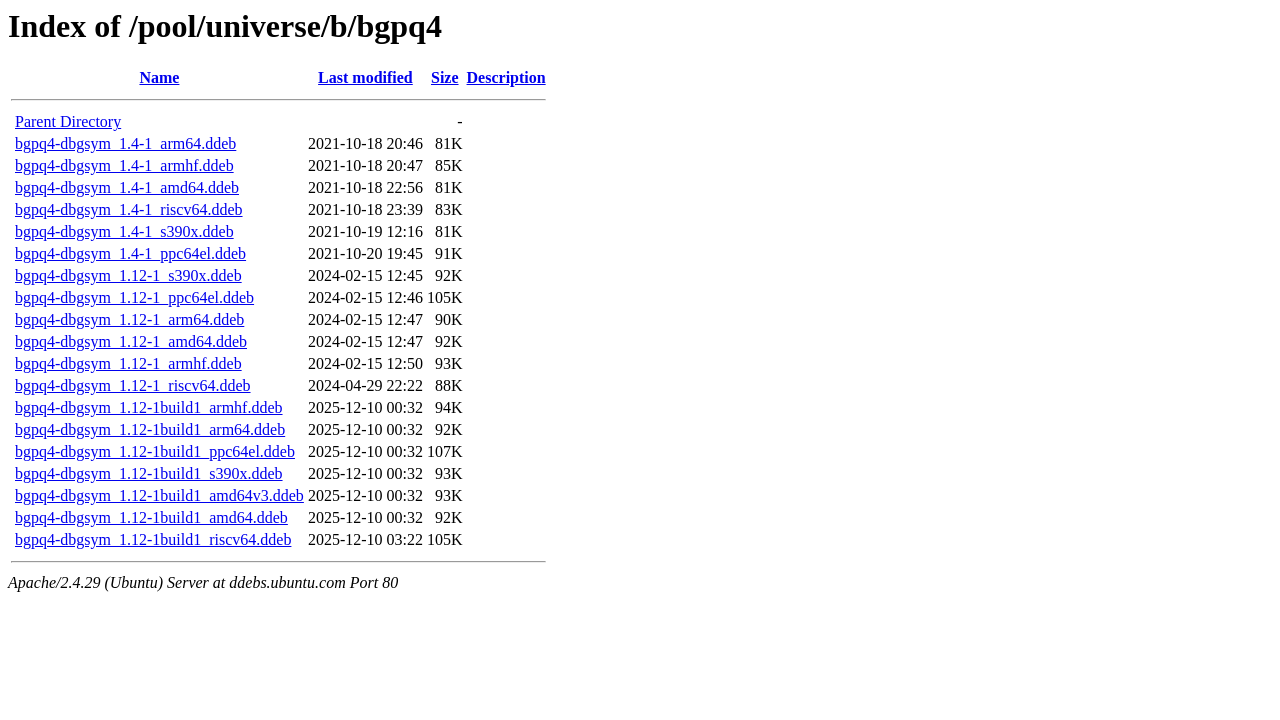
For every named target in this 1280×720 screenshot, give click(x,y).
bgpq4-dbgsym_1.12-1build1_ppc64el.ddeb (155, 451)
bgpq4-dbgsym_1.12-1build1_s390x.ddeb (149, 473)
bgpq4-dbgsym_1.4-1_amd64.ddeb (127, 187)
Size (445, 77)
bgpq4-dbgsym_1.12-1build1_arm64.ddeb (150, 429)
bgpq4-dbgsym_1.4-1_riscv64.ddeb (129, 209)
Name (159, 77)
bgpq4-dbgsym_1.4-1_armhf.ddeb (124, 165)
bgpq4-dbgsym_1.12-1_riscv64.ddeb (133, 385)
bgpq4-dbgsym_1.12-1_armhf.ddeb (128, 363)
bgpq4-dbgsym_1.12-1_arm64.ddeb (129, 319)
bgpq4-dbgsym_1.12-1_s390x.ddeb (128, 275)
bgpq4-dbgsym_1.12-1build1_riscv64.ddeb (153, 539)
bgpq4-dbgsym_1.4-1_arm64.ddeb (125, 143)
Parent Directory (68, 121)
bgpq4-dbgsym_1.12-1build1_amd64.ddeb (151, 517)
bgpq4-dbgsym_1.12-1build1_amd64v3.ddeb (159, 495)
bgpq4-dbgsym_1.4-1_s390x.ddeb (124, 231)
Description (506, 77)
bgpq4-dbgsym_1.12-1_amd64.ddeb (131, 341)
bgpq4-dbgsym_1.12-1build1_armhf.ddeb (149, 407)
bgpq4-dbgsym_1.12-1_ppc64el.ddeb (134, 297)
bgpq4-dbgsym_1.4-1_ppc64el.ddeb (130, 253)
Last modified (365, 77)
